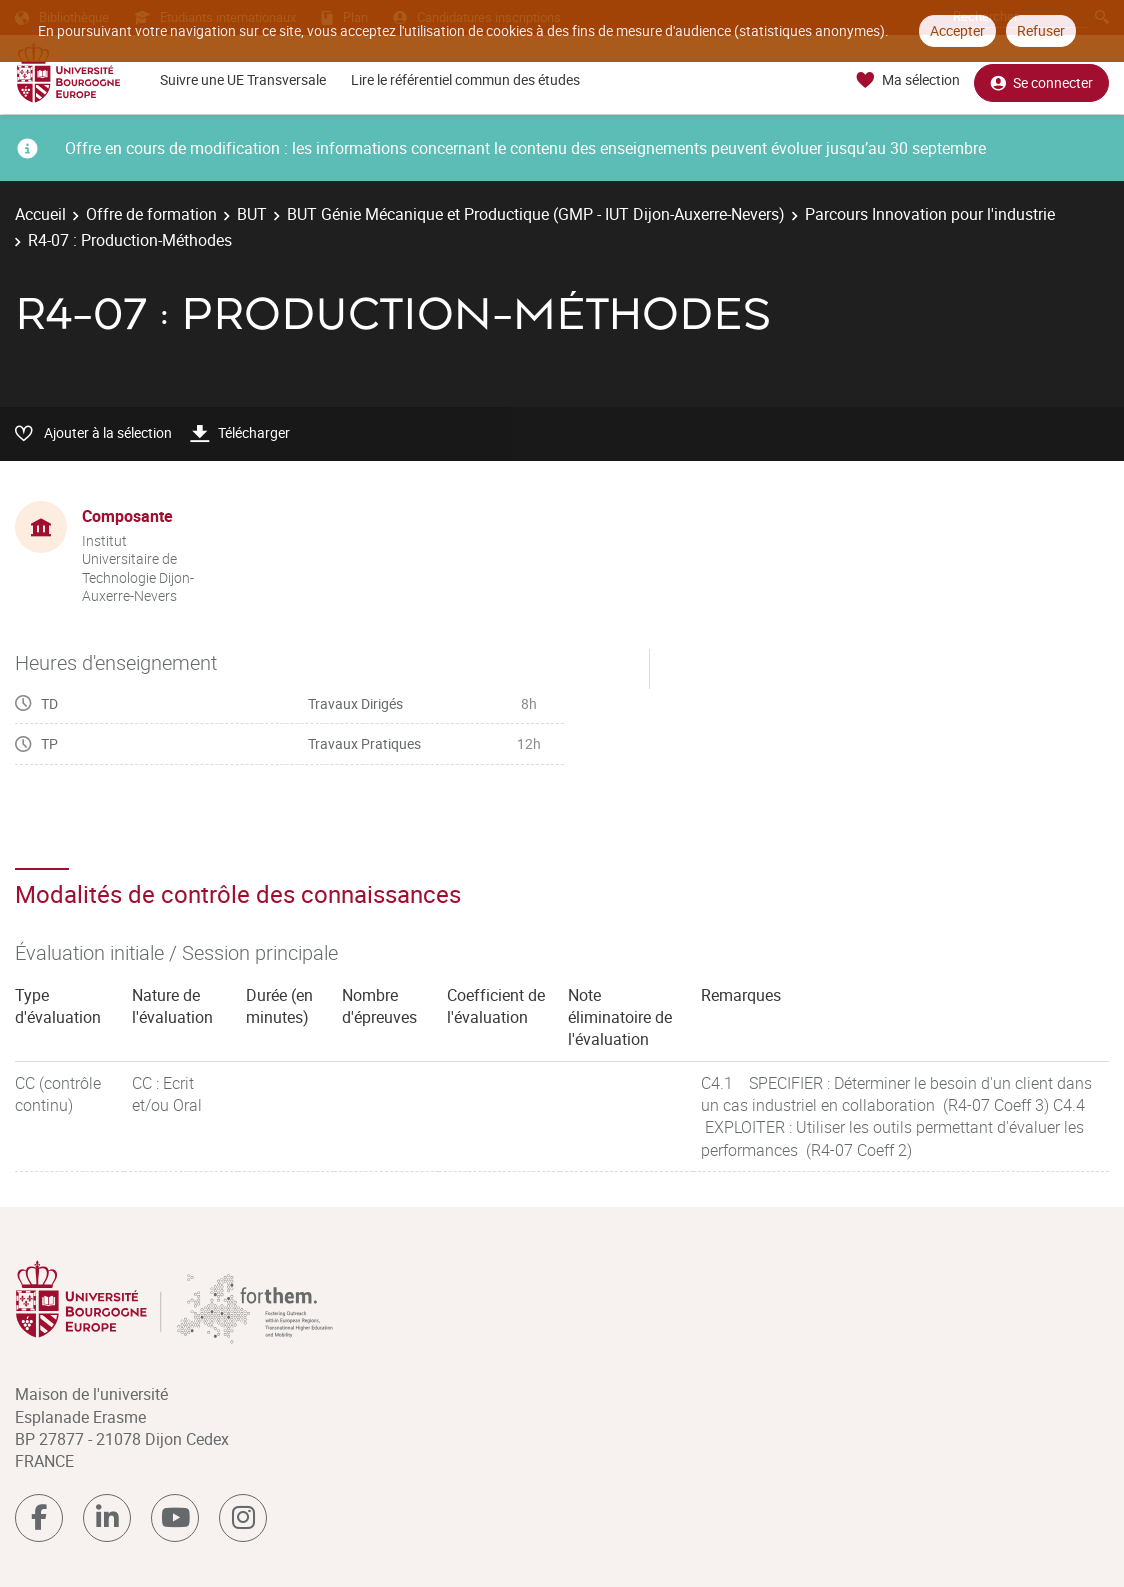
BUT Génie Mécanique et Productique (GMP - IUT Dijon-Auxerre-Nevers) (536, 214)
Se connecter (1041, 80)
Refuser (1041, 30)
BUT (252, 214)
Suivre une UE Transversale (243, 79)
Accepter (957, 30)
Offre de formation (151, 214)
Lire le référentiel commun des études (465, 79)
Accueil (40, 214)
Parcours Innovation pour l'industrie (930, 214)
